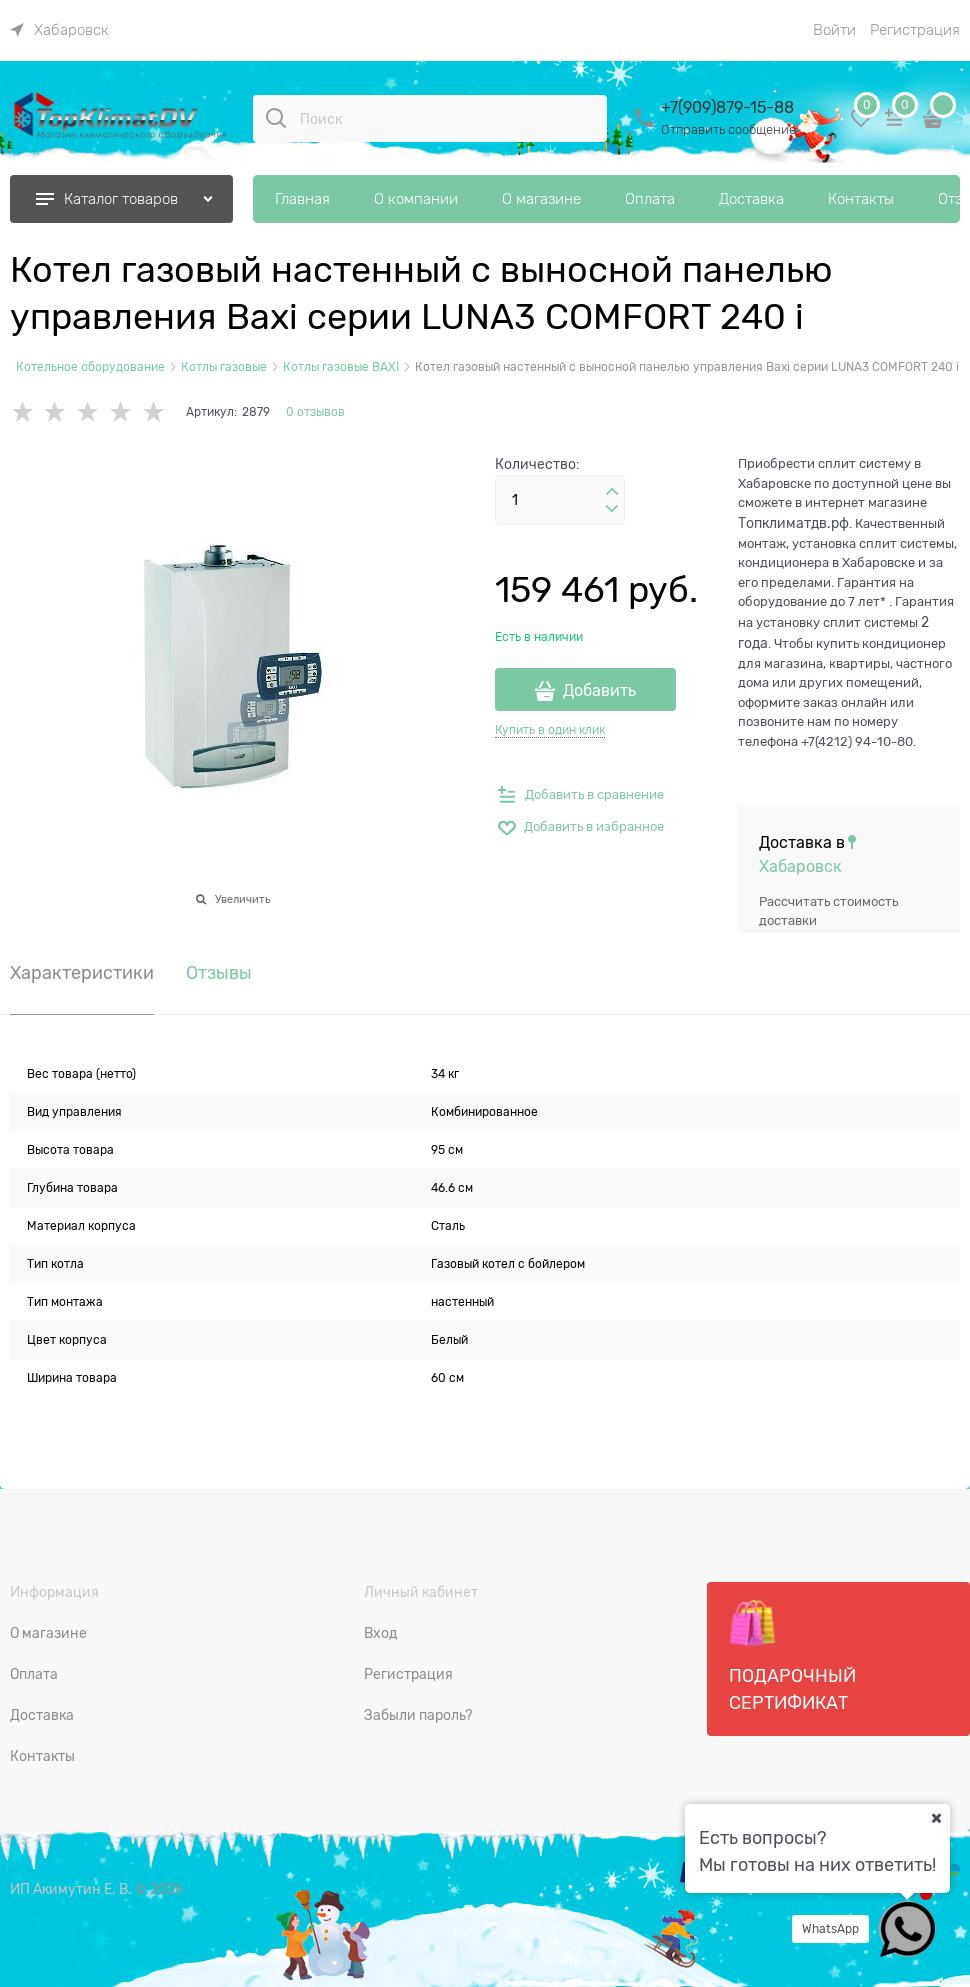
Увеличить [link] (242, 899)
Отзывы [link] (219, 973)
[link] (59, 30)
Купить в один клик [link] (550, 730)
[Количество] (560, 500)
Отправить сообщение (728, 129)
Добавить (599, 691)
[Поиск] (276, 118)
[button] (612, 492)
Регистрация (915, 30)
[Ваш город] (936, 1818)
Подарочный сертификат (792, 1656)
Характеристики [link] (82, 973)
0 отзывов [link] (315, 412)
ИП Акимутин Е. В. (71, 1889)
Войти (834, 30)
